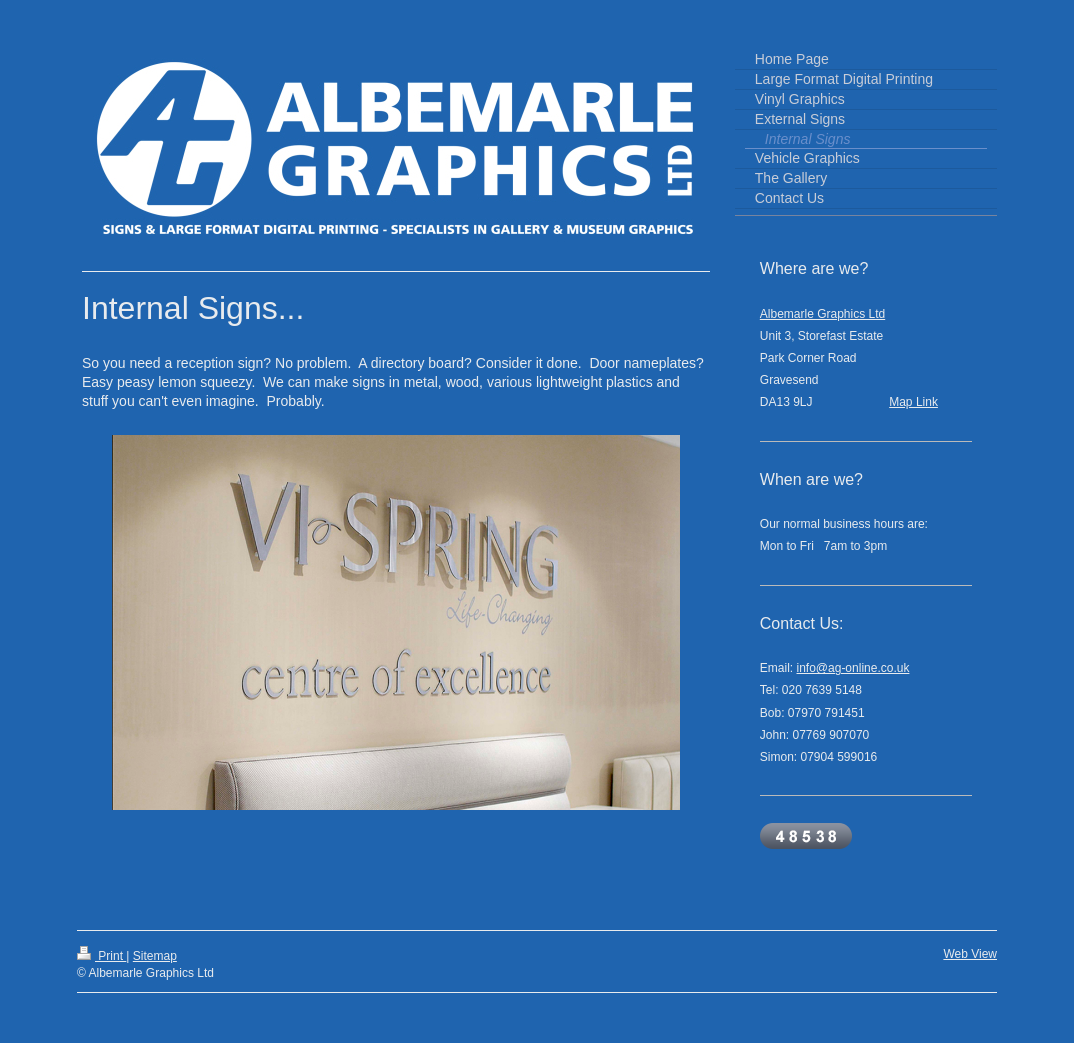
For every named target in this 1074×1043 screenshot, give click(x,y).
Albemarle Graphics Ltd (822, 314)
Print (101, 956)
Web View (970, 954)
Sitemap (155, 956)
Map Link (913, 402)
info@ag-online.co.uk (853, 668)
